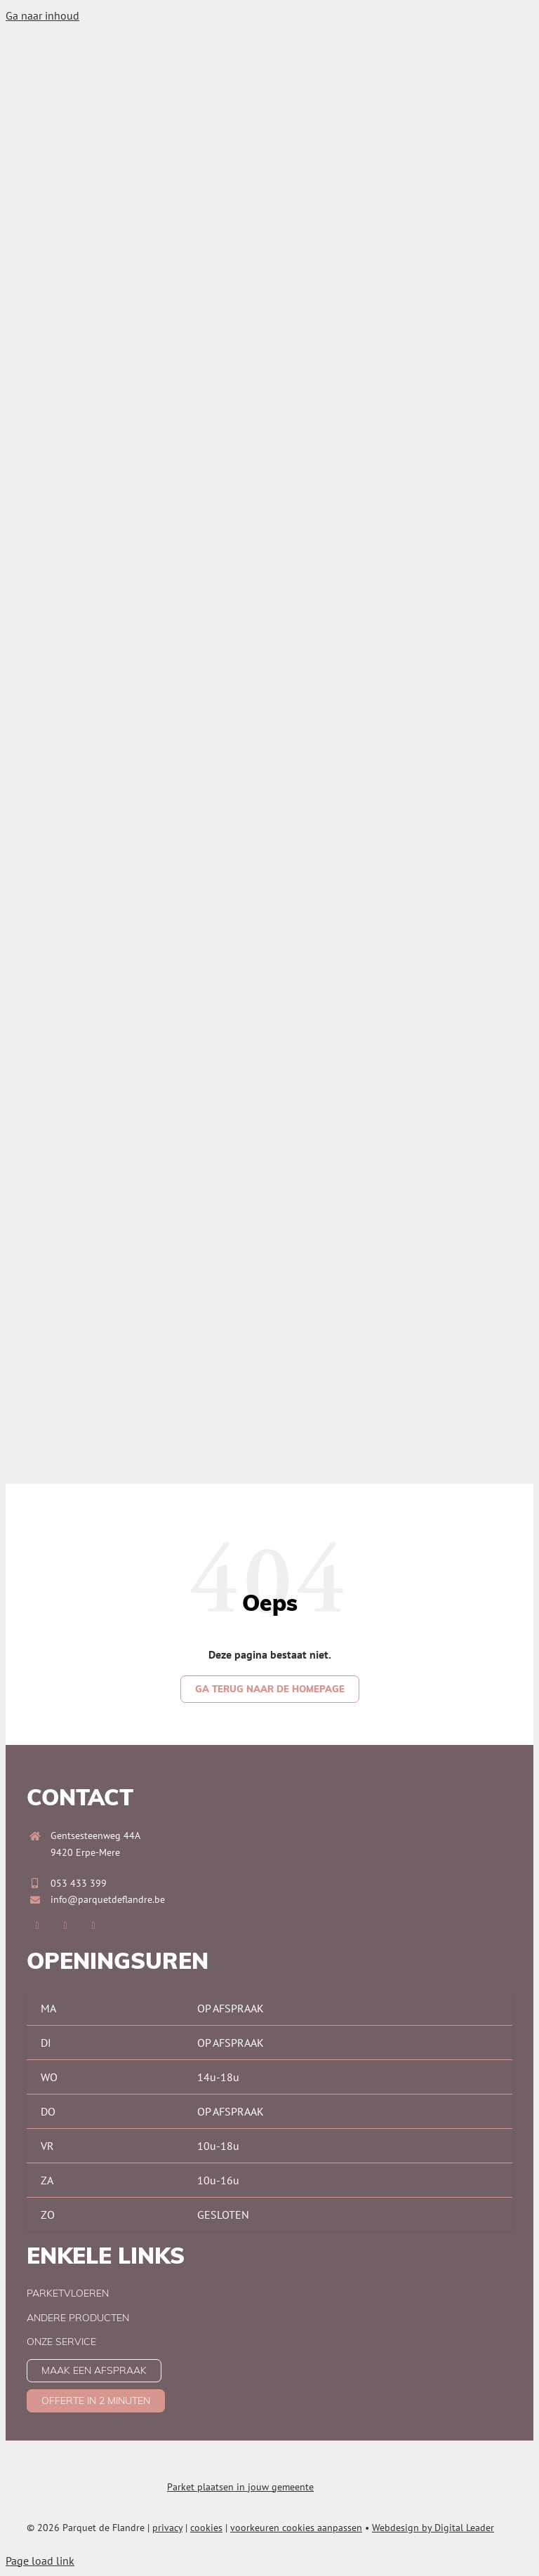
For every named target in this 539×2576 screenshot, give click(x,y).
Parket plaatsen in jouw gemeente (240, 2487)
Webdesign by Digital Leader (433, 2527)
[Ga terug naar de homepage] (269, 1689)
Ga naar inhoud (42, 15)
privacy (167, 2527)
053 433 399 (79, 1883)
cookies (206, 2527)
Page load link (40, 2561)
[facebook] (37, 1926)
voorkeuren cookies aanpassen (296, 2527)
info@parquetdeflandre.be (108, 1899)
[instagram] (65, 1926)
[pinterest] (93, 1926)
